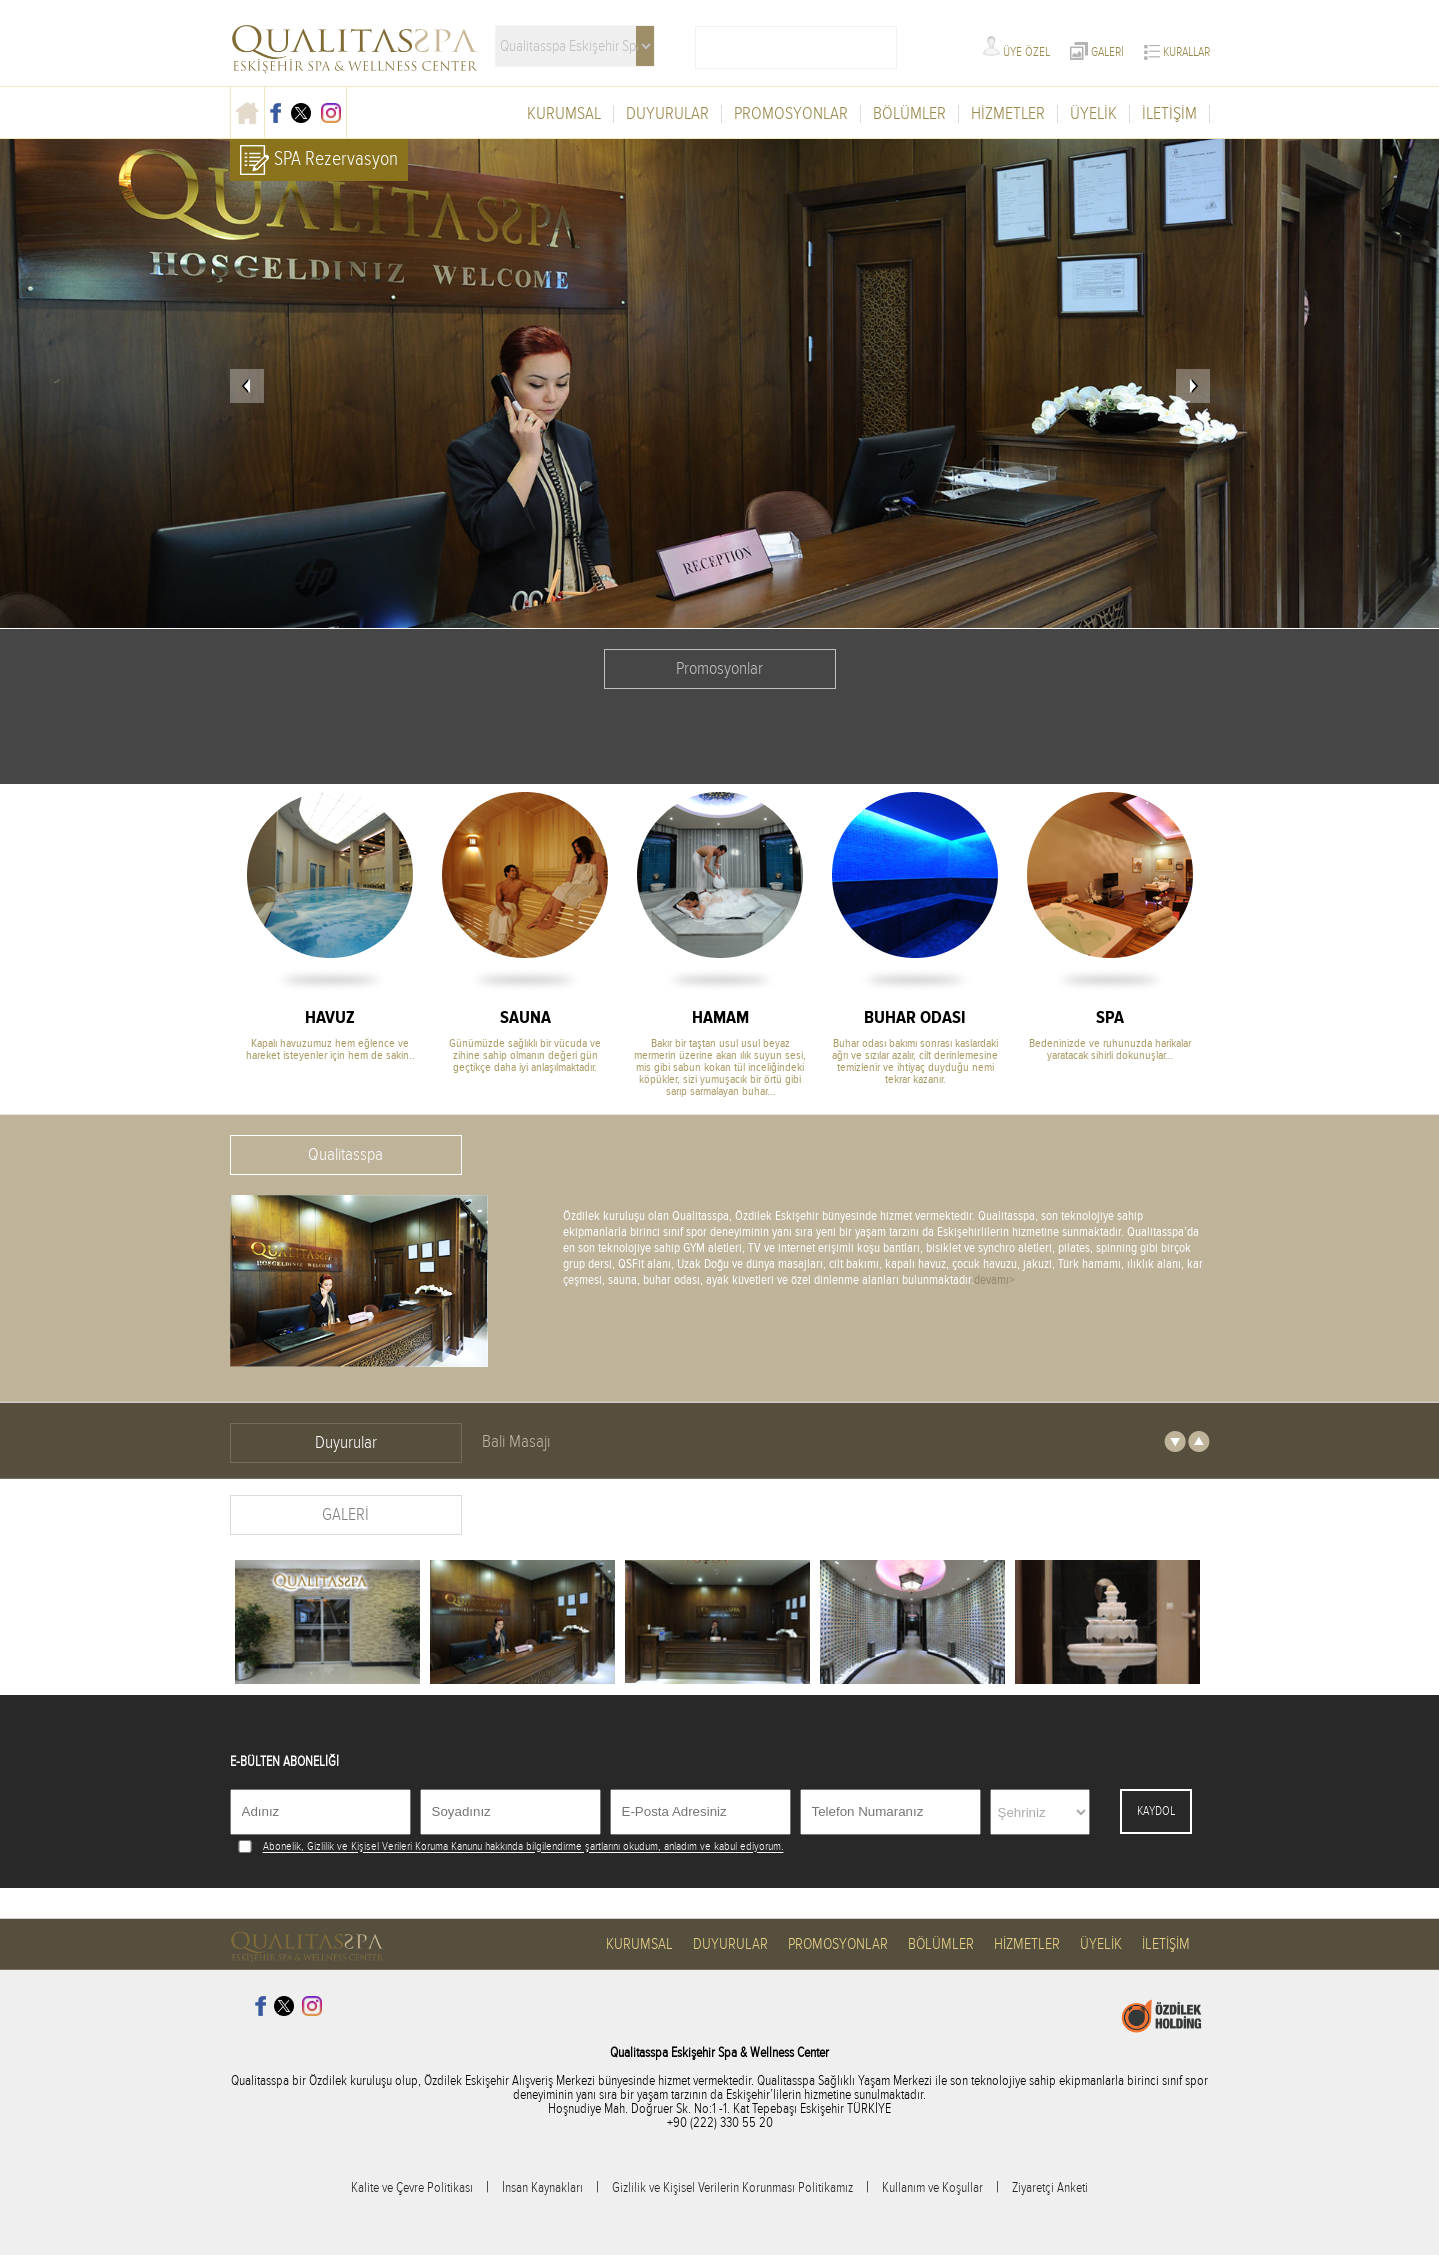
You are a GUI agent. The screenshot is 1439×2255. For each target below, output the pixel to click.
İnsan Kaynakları (542, 2188)
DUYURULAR (667, 114)
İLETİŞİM (1169, 114)
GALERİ (1097, 52)
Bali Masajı (516, 1441)
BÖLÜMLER (909, 114)
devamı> (994, 1280)
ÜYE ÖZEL (1016, 52)
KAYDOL (1156, 1811)
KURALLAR (1177, 52)
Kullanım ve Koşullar (932, 2188)
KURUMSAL (564, 114)
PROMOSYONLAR (791, 114)
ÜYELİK (1093, 114)
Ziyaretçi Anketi (1050, 2188)
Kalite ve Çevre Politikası (412, 2188)
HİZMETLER (1008, 114)
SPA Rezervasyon (319, 160)
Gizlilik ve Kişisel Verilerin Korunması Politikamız (732, 2188)
